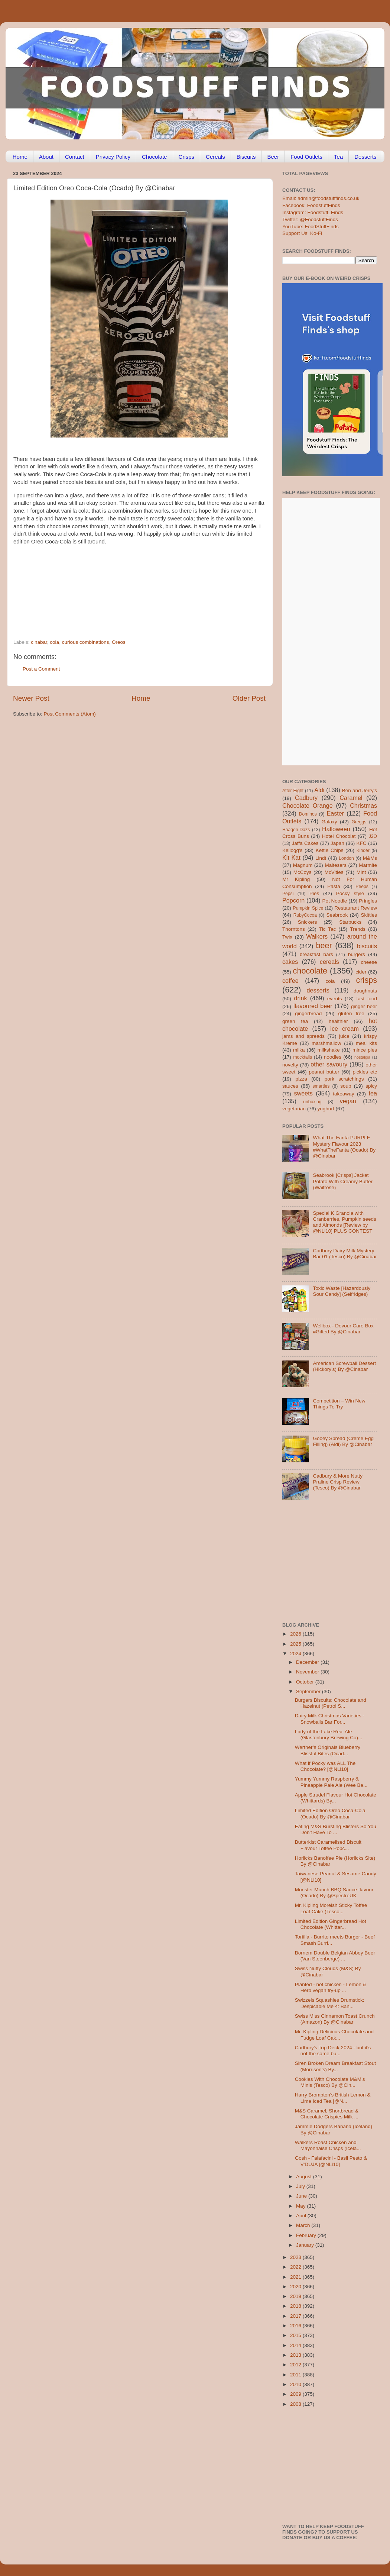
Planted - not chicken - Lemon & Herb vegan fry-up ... (330, 1987)
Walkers (317, 936)
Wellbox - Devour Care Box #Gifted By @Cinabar (343, 1328)
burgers (356, 954)
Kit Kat (291, 857)
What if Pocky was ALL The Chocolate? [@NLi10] (325, 1766)
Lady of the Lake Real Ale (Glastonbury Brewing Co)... (329, 1734)
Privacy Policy (113, 157)
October (305, 1682)
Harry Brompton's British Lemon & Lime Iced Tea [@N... (333, 2098)
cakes (290, 961)
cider (360, 972)
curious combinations (85, 642)
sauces (290, 1086)
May (301, 2206)
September (309, 1691)
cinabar (39, 642)
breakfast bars (316, 954)
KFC (362, 843)
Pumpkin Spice (308, 908)
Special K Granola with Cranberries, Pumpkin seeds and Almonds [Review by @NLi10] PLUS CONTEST (344, 1222)
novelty (290, 1065)
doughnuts (365, 991)
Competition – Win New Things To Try (339, 1404)
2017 (296, 2316)
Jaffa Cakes (305, 843)
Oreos (119, 642)
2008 (296, 2404)
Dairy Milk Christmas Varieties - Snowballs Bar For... (329, 1718)
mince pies (364, 1050)
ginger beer (364, 1006)
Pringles (368, 901)
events (334, 998)
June (302, 2196)
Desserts (365, 157)
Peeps (361, 886)
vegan (348, 1101)
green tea (295, 1021)
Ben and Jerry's (359, 790)
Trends (357, 929)
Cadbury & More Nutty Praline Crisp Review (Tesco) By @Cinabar (338, 1482)
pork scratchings (344, 1079)
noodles (332, 1057)
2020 (296, 2286)
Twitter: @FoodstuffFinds (310, 219)
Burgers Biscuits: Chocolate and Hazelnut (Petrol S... (330, 1703)
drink (300, 998)
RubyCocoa (305, 915)
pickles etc (365, 1072)
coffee (290, 980)
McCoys (302, 872)
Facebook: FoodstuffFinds (311, 205)
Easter (335, 813)
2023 (296, 2257)
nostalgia (362, 1057)
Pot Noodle (334, 901)
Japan (337, 843)
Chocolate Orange (307, 805)
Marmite (368, 865)
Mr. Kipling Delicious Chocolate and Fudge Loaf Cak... (334, 2034)
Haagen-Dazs (296, 829)
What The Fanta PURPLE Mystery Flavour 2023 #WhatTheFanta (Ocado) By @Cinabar (344, 1147)
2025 (296, 1644)
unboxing (312, 1101)
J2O (373, 836)
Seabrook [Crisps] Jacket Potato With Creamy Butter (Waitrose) (343, 1181)
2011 (296, 2375)
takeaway (343, 1094)
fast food (366, 998)
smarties (321, 1086)
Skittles (369, 915)
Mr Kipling (296, 879)
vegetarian (294, 1108)
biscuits (367, 946)
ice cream (344, 1028)
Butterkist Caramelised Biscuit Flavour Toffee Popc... (328, 1845)
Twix (287, 937)
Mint (361, 872)
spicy (371, 1086)
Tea (338, 157)
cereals (329, 961)
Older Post (249, 698)
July (301, 2186)
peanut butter (324, 1072)
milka (299, 1050)
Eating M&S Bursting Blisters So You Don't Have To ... (335, 1829)
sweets (303, 1093)
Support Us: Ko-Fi (302, 233)
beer (324, 945)
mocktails (302, 1057)
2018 (296, 2306)
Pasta (333, 886)
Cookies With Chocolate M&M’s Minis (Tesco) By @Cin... (330, 2082)
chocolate (310, 970)
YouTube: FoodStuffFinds (310, 226)
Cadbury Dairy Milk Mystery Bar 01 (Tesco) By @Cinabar (345, 1253)
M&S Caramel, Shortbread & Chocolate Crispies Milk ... (326, 2114)
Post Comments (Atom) (70, 714)
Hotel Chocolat (338, 836)
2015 (296, 2335)
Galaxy (329, 821)
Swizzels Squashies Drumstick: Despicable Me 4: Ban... (329, 2003)
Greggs (359, 821)
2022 (296, 2267)
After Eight (292, 790)
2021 (296, 2277)
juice (344, 1036)
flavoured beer (312, 1006)
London (346, 858)
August (304, 2176)
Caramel (350, 797)
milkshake (329, 1050)
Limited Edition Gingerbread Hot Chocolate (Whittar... (330, 1924)
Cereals (215, 157)
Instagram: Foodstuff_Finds (312, 212)
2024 (296, 1653)
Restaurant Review (355, 908)
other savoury (329, 1064)
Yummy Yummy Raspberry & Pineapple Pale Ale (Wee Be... (331, 1782)
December (308, 1662)
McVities (334, 872)
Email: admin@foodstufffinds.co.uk (321, 198)
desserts (318, 990)
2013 (296, 2355)
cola (54, 642)
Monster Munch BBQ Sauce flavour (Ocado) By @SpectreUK (334, 1892)
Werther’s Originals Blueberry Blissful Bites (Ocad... (327, 1750)
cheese (369, 962)
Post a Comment (41, 669)
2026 (296, 1634)
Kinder (363, 850)
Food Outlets (306, 157)
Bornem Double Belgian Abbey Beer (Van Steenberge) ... (335, 1956)
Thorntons (293, 929)
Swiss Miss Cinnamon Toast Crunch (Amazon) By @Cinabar (335, 2019)
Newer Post (31, 698)
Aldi (319, 790)
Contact (74, 157)
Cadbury (306, 797)
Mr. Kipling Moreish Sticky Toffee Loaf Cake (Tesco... (331, 1908)
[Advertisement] (124, 588)
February (307, 2235)
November (308, 1672)
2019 (296, 2296)
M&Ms (370, 858)
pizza (301, 1079)
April (302, 2215)
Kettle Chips (330, 850)
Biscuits (246, 157)
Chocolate (154, 157)
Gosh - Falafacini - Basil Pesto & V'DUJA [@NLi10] (331, 2161)
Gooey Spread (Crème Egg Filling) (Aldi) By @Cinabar (343, 1441)
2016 (296, 2325)
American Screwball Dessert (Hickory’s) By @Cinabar (344, 1366)
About (46, 157)
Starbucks (350, 922)
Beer (273, 157)
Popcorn (293, 900)
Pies (314, 893)
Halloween (336, 829)
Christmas (363, 805)
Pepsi (287, 893)
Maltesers (336, 865)
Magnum (303, 865)
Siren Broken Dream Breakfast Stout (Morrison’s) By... (335, 2066)
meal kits (366, 1043)
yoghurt (326, 1108)
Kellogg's (292, 850)
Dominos (308, 814)
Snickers (307, 922)
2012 (296, 2364)
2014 (296, 2345)
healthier (338, 1021)
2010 (296, 2384)
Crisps (187, 157)
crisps (366, 980)
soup (345, 1086)
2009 (296, 2394)
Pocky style (350, 893)
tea (373, 1093)
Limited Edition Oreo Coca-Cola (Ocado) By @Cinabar (330, 1813)
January (305, 2245)
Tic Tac (327, 929)
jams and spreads (303, 1036)
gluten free (351, 1013)
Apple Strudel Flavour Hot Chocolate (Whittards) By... (335, 1798)
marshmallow (326, 1043)
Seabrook (337, 915)
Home (20, 157)
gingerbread (308, 1013)
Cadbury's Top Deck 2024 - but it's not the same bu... (333, 2050)
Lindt (320, 858)
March (303, 2225)
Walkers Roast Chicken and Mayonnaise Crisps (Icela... (328, 2145)
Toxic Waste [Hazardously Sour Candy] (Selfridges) (341, 1291)
